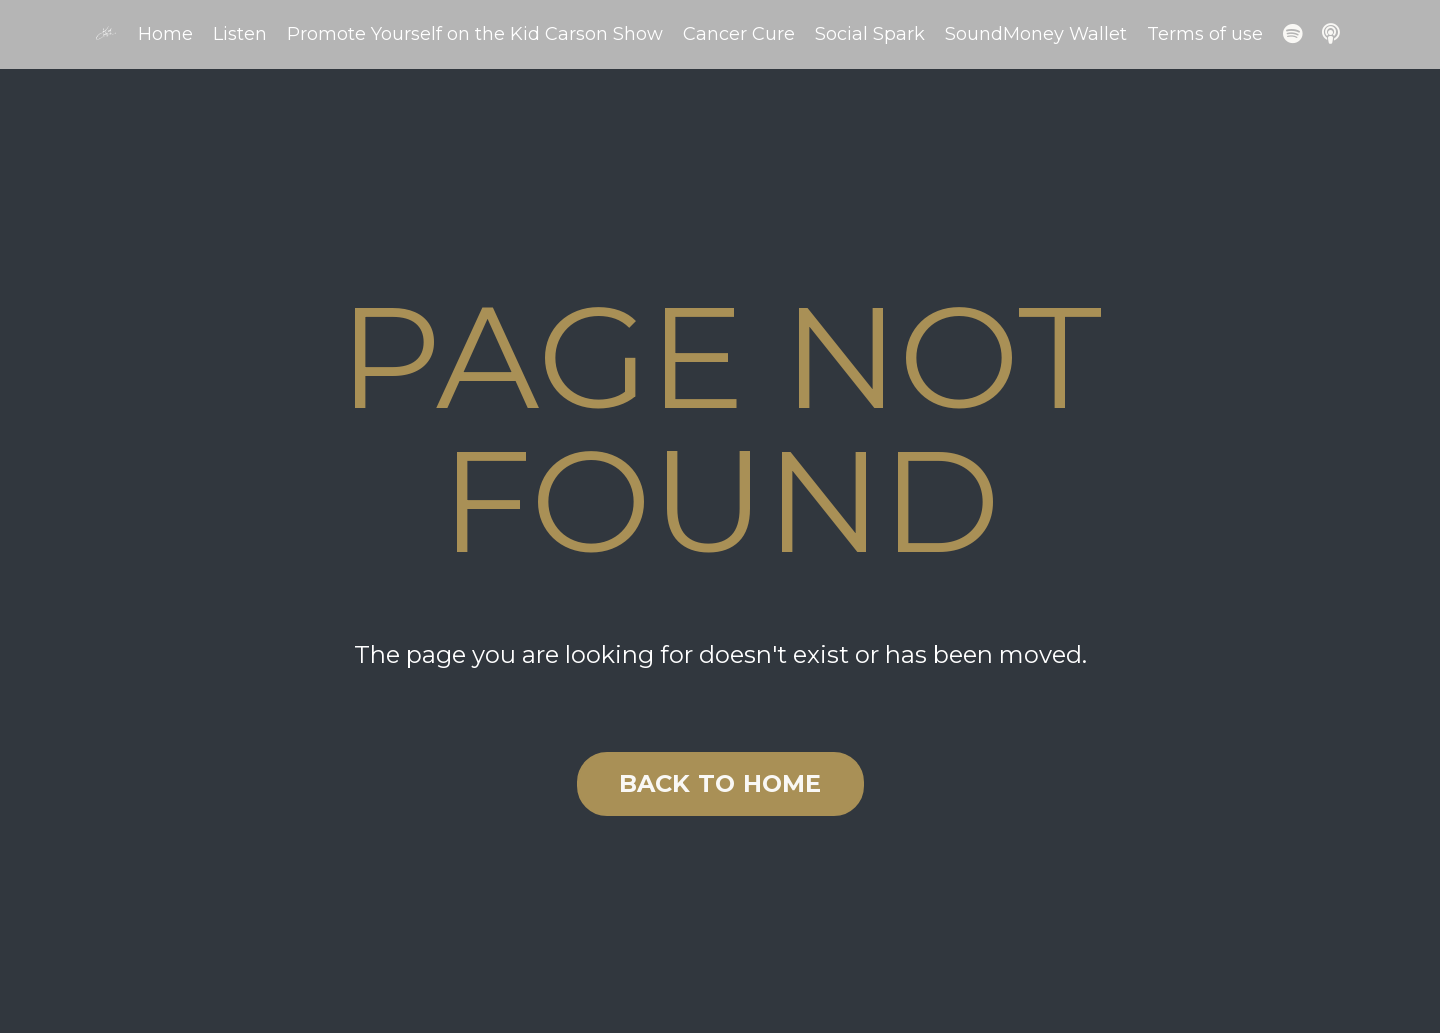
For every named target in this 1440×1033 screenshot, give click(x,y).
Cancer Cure (739, 34)
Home (165, 34)
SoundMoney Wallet (1036, 34)
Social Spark (870, 34)
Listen (240, 34)
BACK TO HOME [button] (720, 783)
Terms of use (1205, 34)
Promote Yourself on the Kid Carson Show (475, 34)
